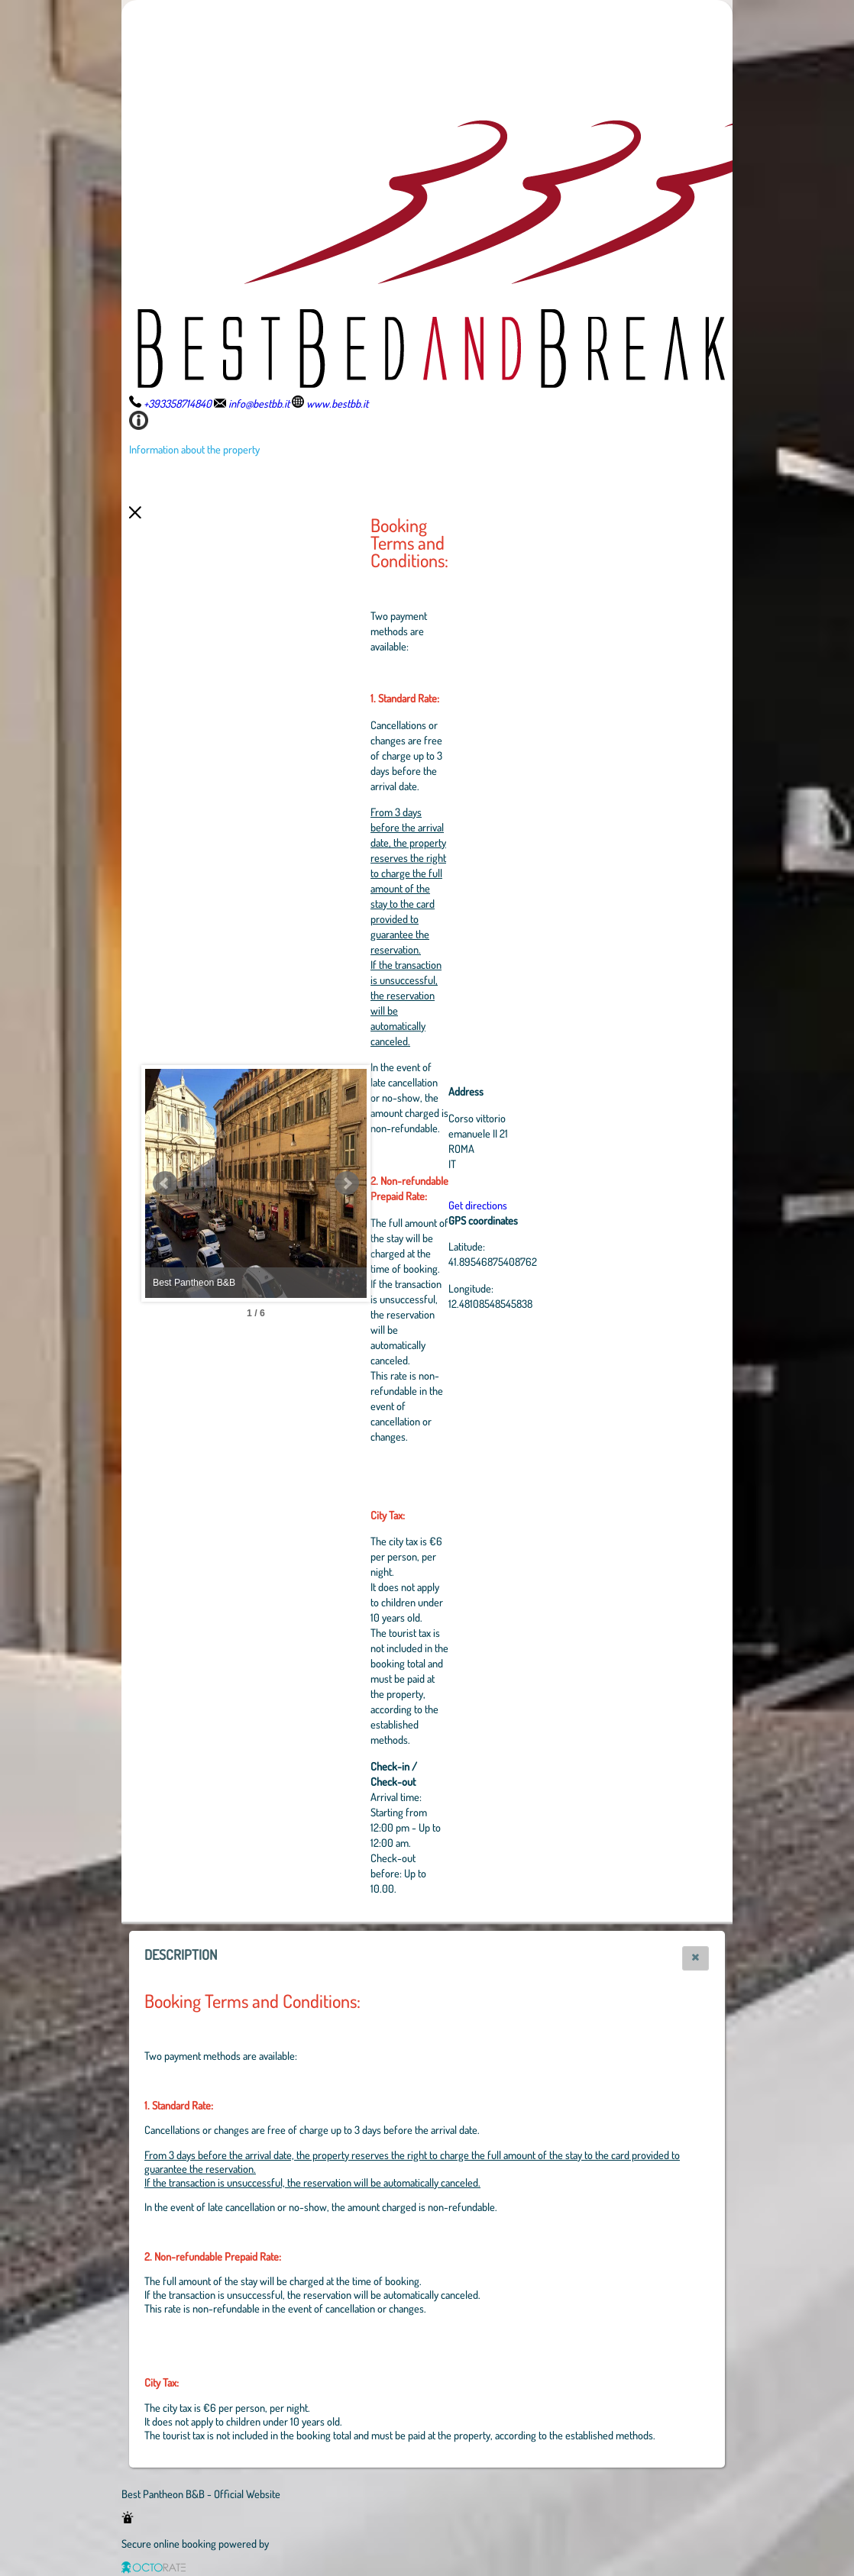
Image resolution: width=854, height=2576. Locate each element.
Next (431, 1183)
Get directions (561, 1205)
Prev (165, 1183)
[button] (695, 1958)
